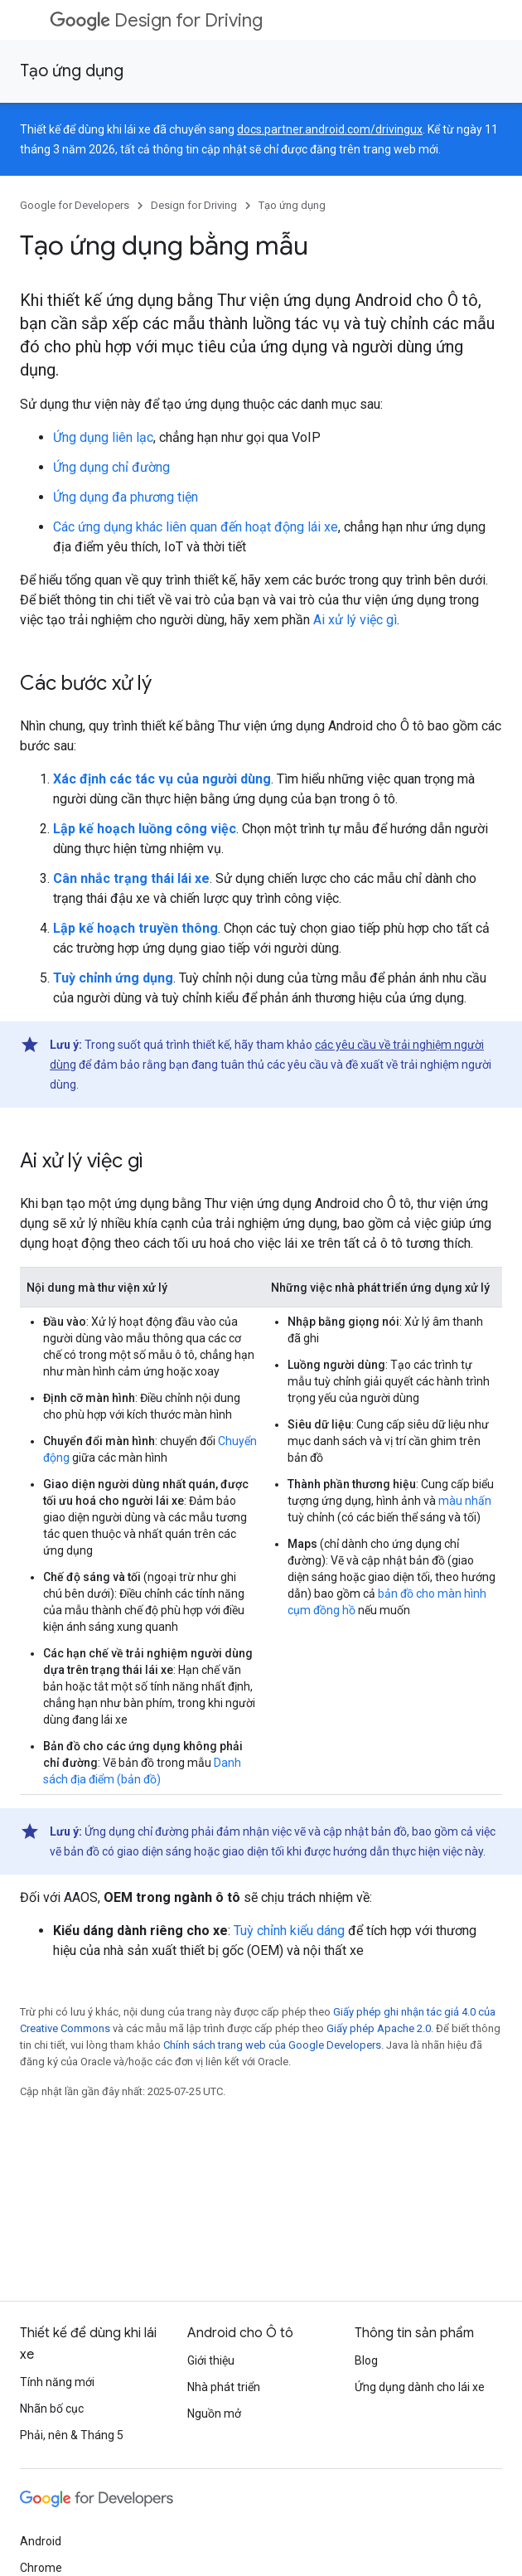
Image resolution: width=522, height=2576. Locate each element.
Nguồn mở (214, 2413)
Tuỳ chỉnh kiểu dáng (289, 1930)
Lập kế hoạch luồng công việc (144, 829)
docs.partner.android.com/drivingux (330, 129)
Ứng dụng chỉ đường (111, 467)
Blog (366, 2360)
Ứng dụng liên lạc (103, 437)
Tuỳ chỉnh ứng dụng (113, 978)
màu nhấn (464, 1500)
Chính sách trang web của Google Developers (272, 2045)
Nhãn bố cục (52, 2408)
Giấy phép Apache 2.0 (378, 2028)
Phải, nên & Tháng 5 (71, 2435)
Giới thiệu (210, 2360)
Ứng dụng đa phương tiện (125, 497)
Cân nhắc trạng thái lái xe (131, 878)
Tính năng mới (57, 2382)
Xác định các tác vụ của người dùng (162, 779)
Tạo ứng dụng (71, 71)
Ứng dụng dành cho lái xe (420, 2387)
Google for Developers (74, 205)
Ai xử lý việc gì (355, 620)
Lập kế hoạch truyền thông (135, 928)
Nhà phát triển (223, 2387)
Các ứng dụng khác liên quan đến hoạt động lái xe (195, 527)
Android (40, 2541)
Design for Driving (156, 20)
